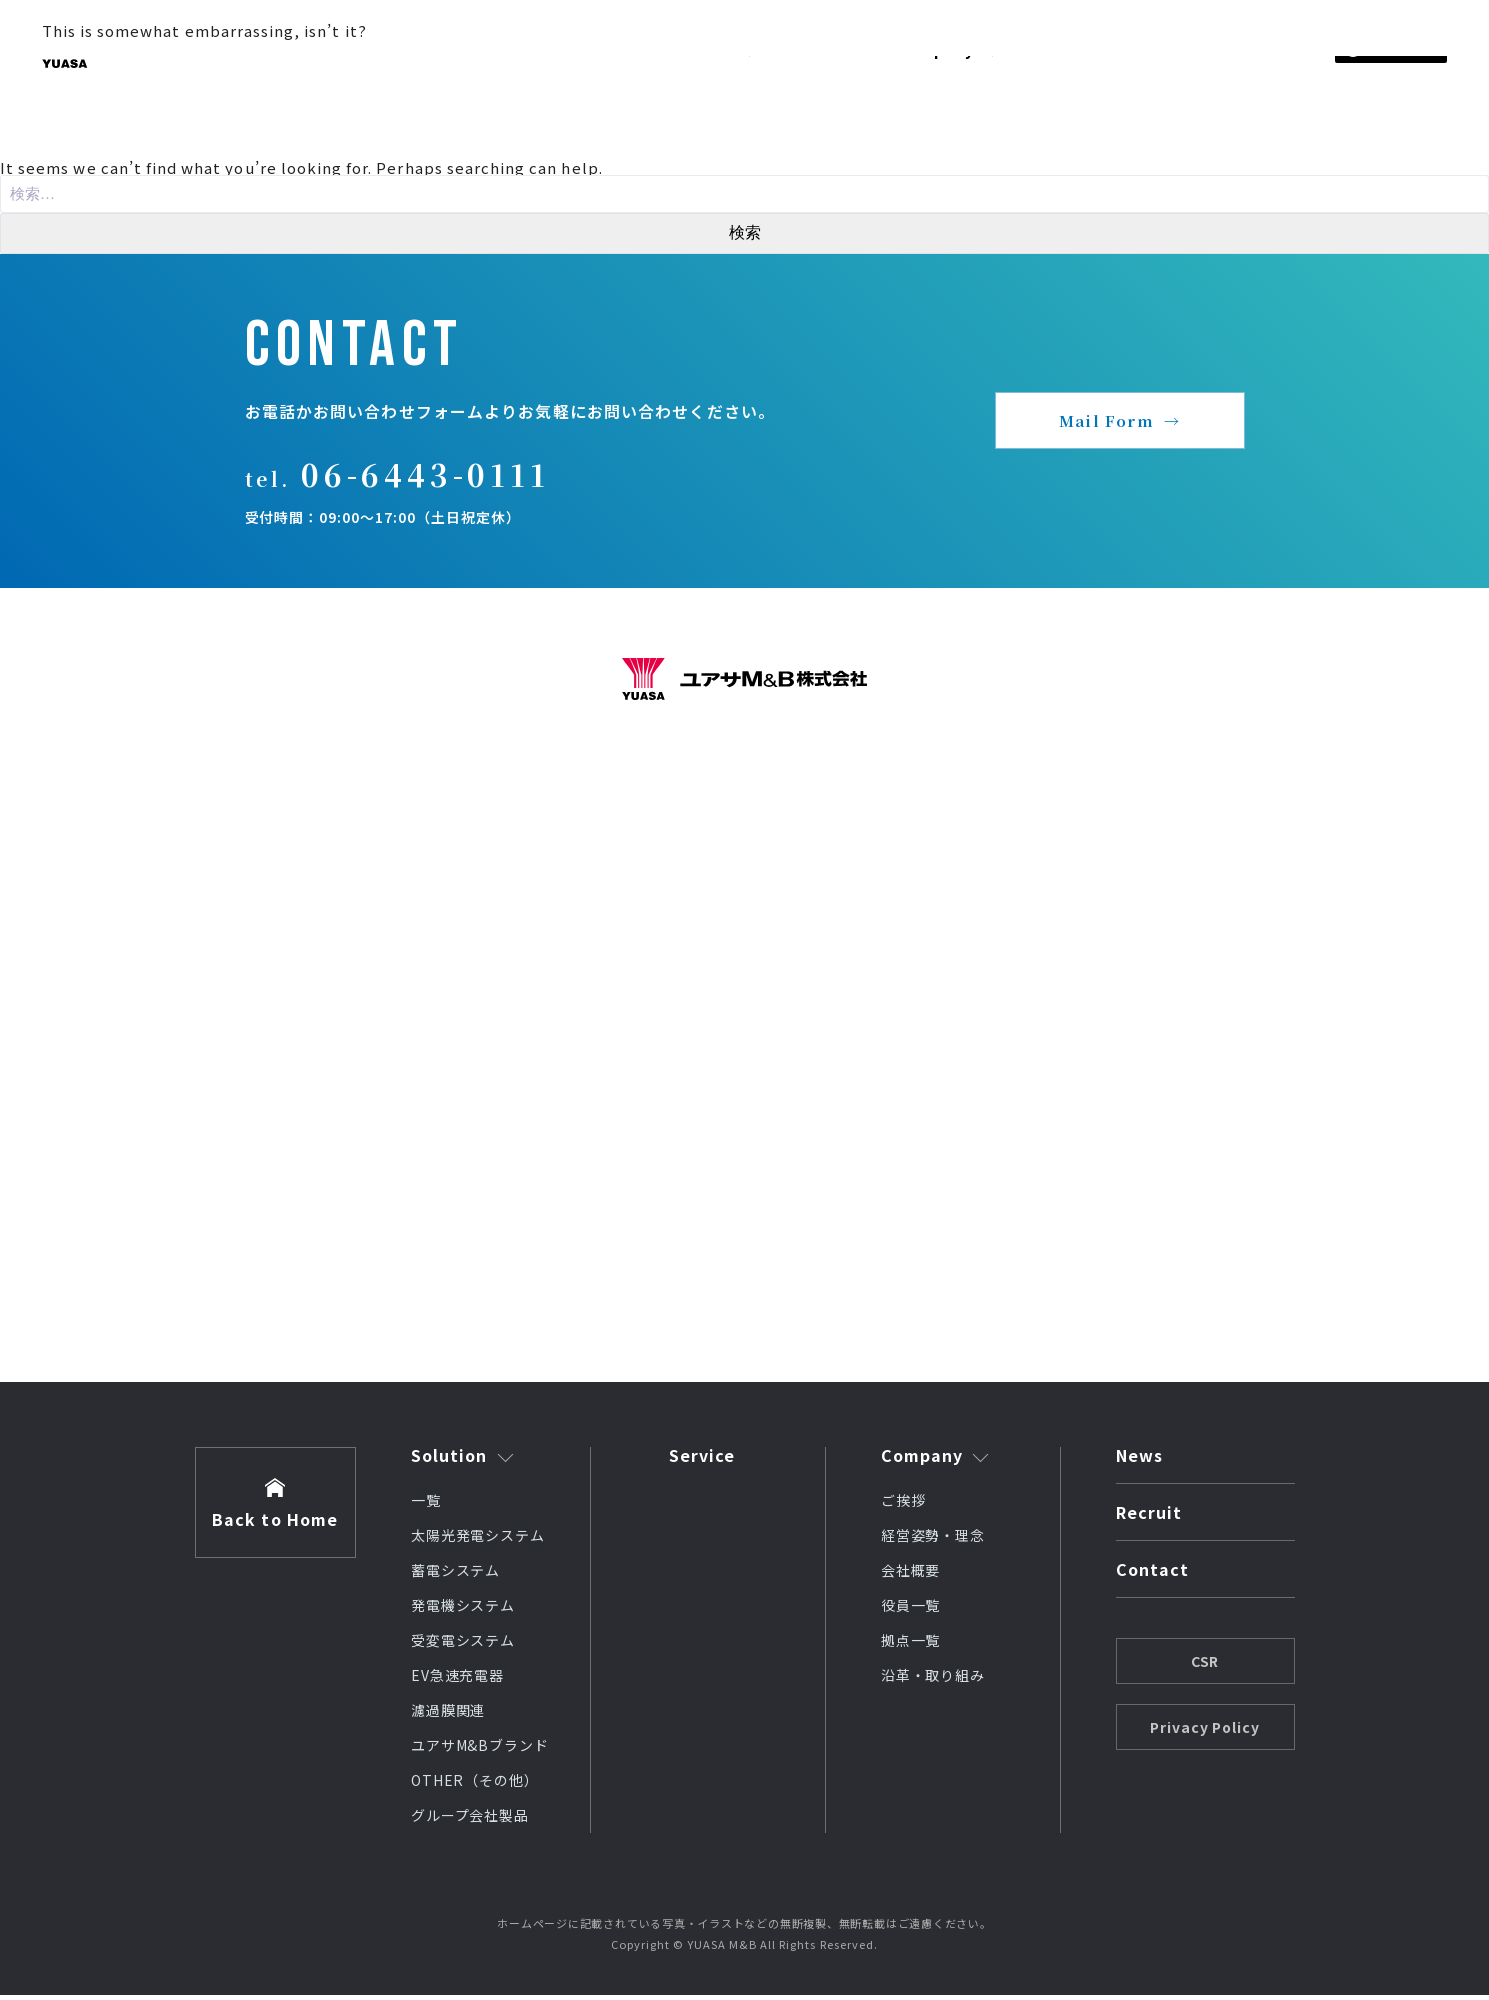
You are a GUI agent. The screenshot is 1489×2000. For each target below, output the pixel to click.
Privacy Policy (1205, 1732)
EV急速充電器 (458, 1680)
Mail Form (1106, 423)
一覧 (426, 1505)
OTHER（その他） (475, 1785)
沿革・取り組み (933, 1680)
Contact (1153, 1576)
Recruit (1149, 1519)
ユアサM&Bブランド (480, 1750)
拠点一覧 (911, 1645)
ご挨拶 (903, 1505)
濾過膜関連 (448, 1715)
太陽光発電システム (478, 1540)
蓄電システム (456, 1575)
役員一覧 (911, 1610)
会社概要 (911, 1575)
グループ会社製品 (470, 1820)
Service (702, 1460)
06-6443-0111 (434, 484)
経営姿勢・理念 (933, 1540)
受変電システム (463, 1645)
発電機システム (463, 1610)
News (1139, 1462)
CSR (1205, 1666)
